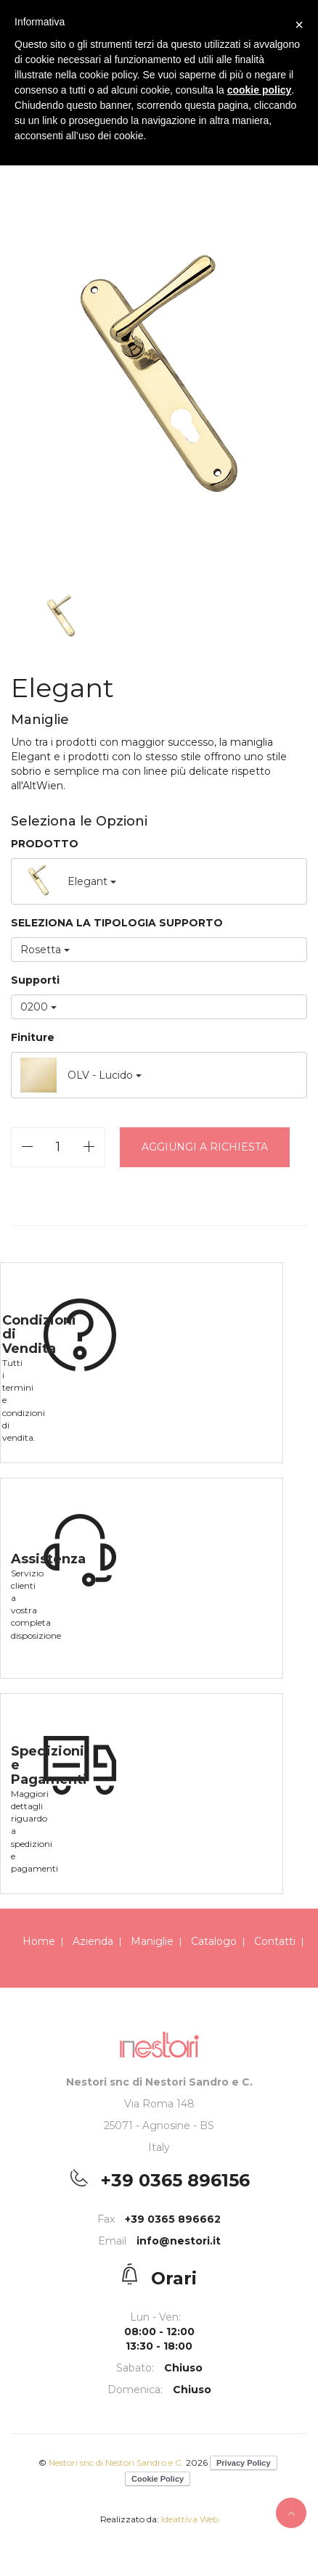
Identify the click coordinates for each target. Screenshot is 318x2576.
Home (39, 1941)
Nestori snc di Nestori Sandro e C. (117, 2462)
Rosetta (45, 949)
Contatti (274, 1941)
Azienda (93, 1941)
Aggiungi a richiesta (205, 1146)
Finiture (32, 1037)
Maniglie (152, 1941)
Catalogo (214, 1941)
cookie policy (259, 90)
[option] (159, 383)
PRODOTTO (44, 843)
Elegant (68, 881)
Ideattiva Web (190, 2519)
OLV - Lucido (81, 1075)
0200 (38, 1006)
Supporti (35, 980)
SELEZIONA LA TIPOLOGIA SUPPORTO (117, 922)
